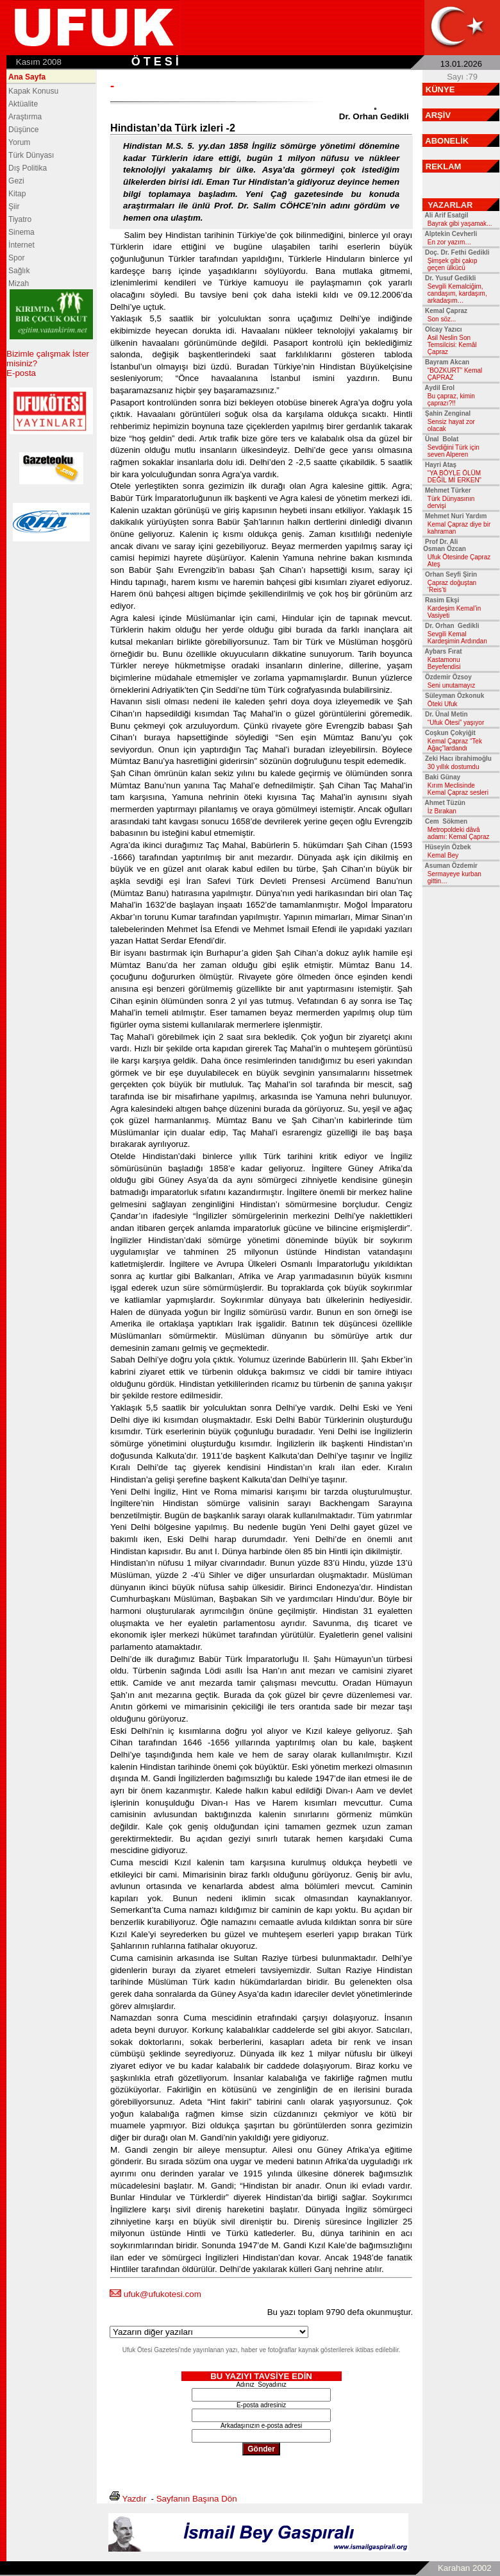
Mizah (18, 283)
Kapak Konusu (33, 91)
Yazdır (134, 2499)
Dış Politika (27, 168)
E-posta (21, 373)
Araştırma (25, 116)
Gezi (16, 180)
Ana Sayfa (27, 76)
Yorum (19, 142)
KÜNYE (440, 89)
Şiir (13, 206)
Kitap (17, 193)
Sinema (21, 232)
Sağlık (18, 270)
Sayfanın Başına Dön (196, 2499)
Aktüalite (23, 103)
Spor (16, 257)
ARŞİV (438, 115)
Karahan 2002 (465, 2568)
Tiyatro (19, 219)
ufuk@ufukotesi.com (162, 2294)
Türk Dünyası (31, 155)
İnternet (21, 245)
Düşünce (23, 129)
